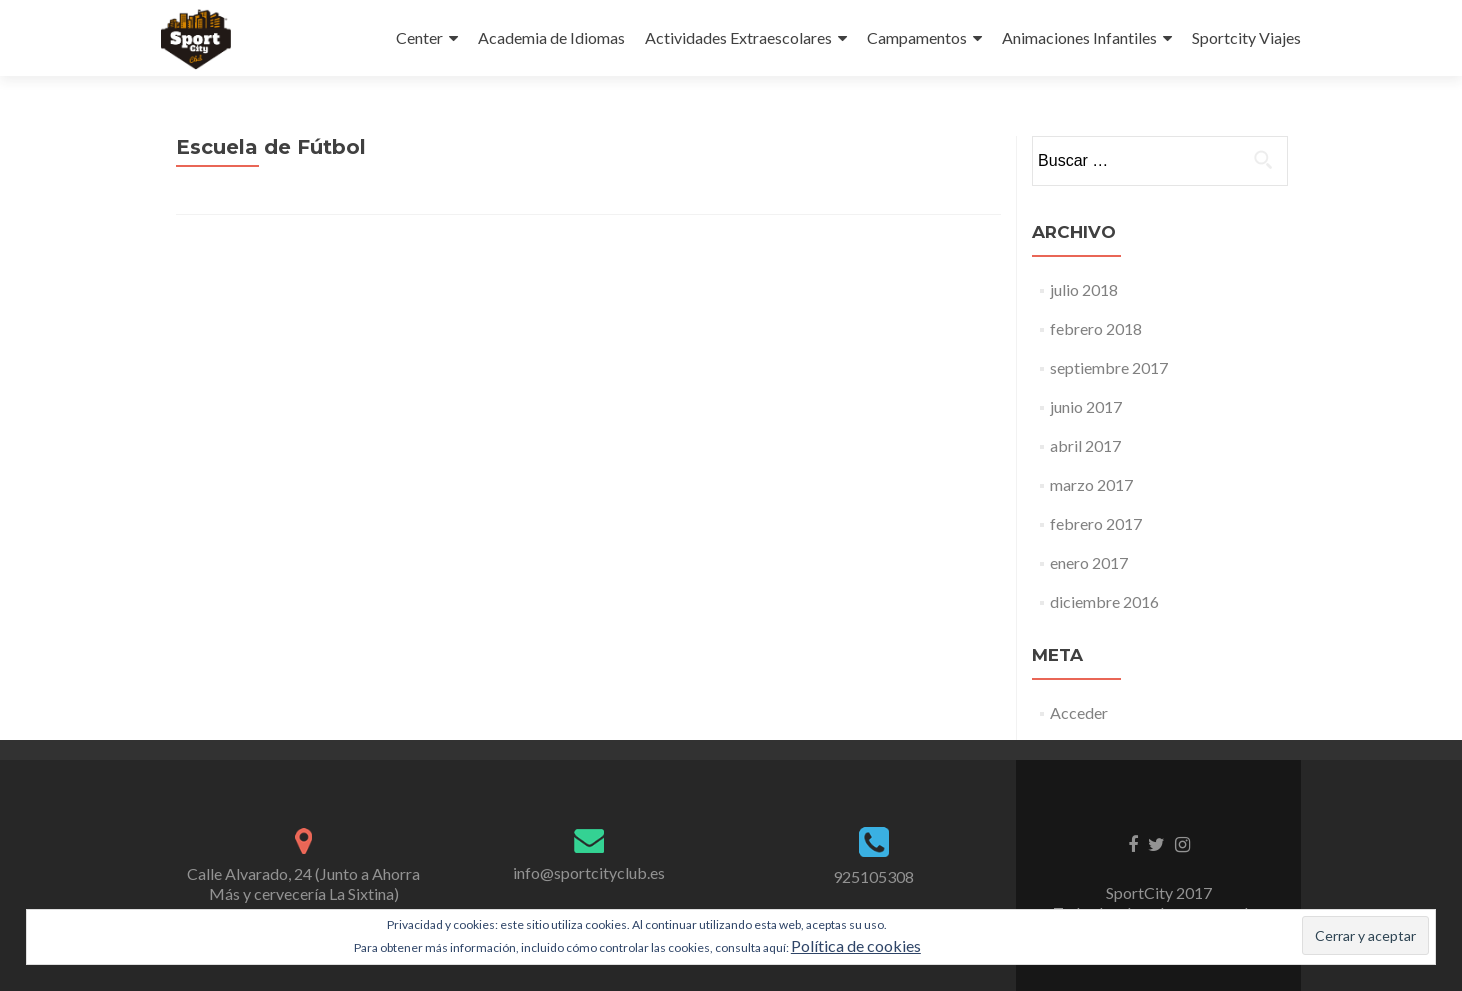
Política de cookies (856, 945)
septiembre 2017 (1109, 367)
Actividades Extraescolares (738, 37)
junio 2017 (1086, 406)
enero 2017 (1089, 562)
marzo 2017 (1091, 484)
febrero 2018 (1096, 328)
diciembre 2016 (1104, 601)
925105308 (873, 876)
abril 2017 (1085, 445)
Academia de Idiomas (551, 37)
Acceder (1079, 712)
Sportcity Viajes (1246, 37)
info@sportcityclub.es (589, 872)
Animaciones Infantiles (1079, 37)
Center (419, 37)
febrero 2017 (1096, 523)
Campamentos (917, 37)
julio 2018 (1084, 289)
